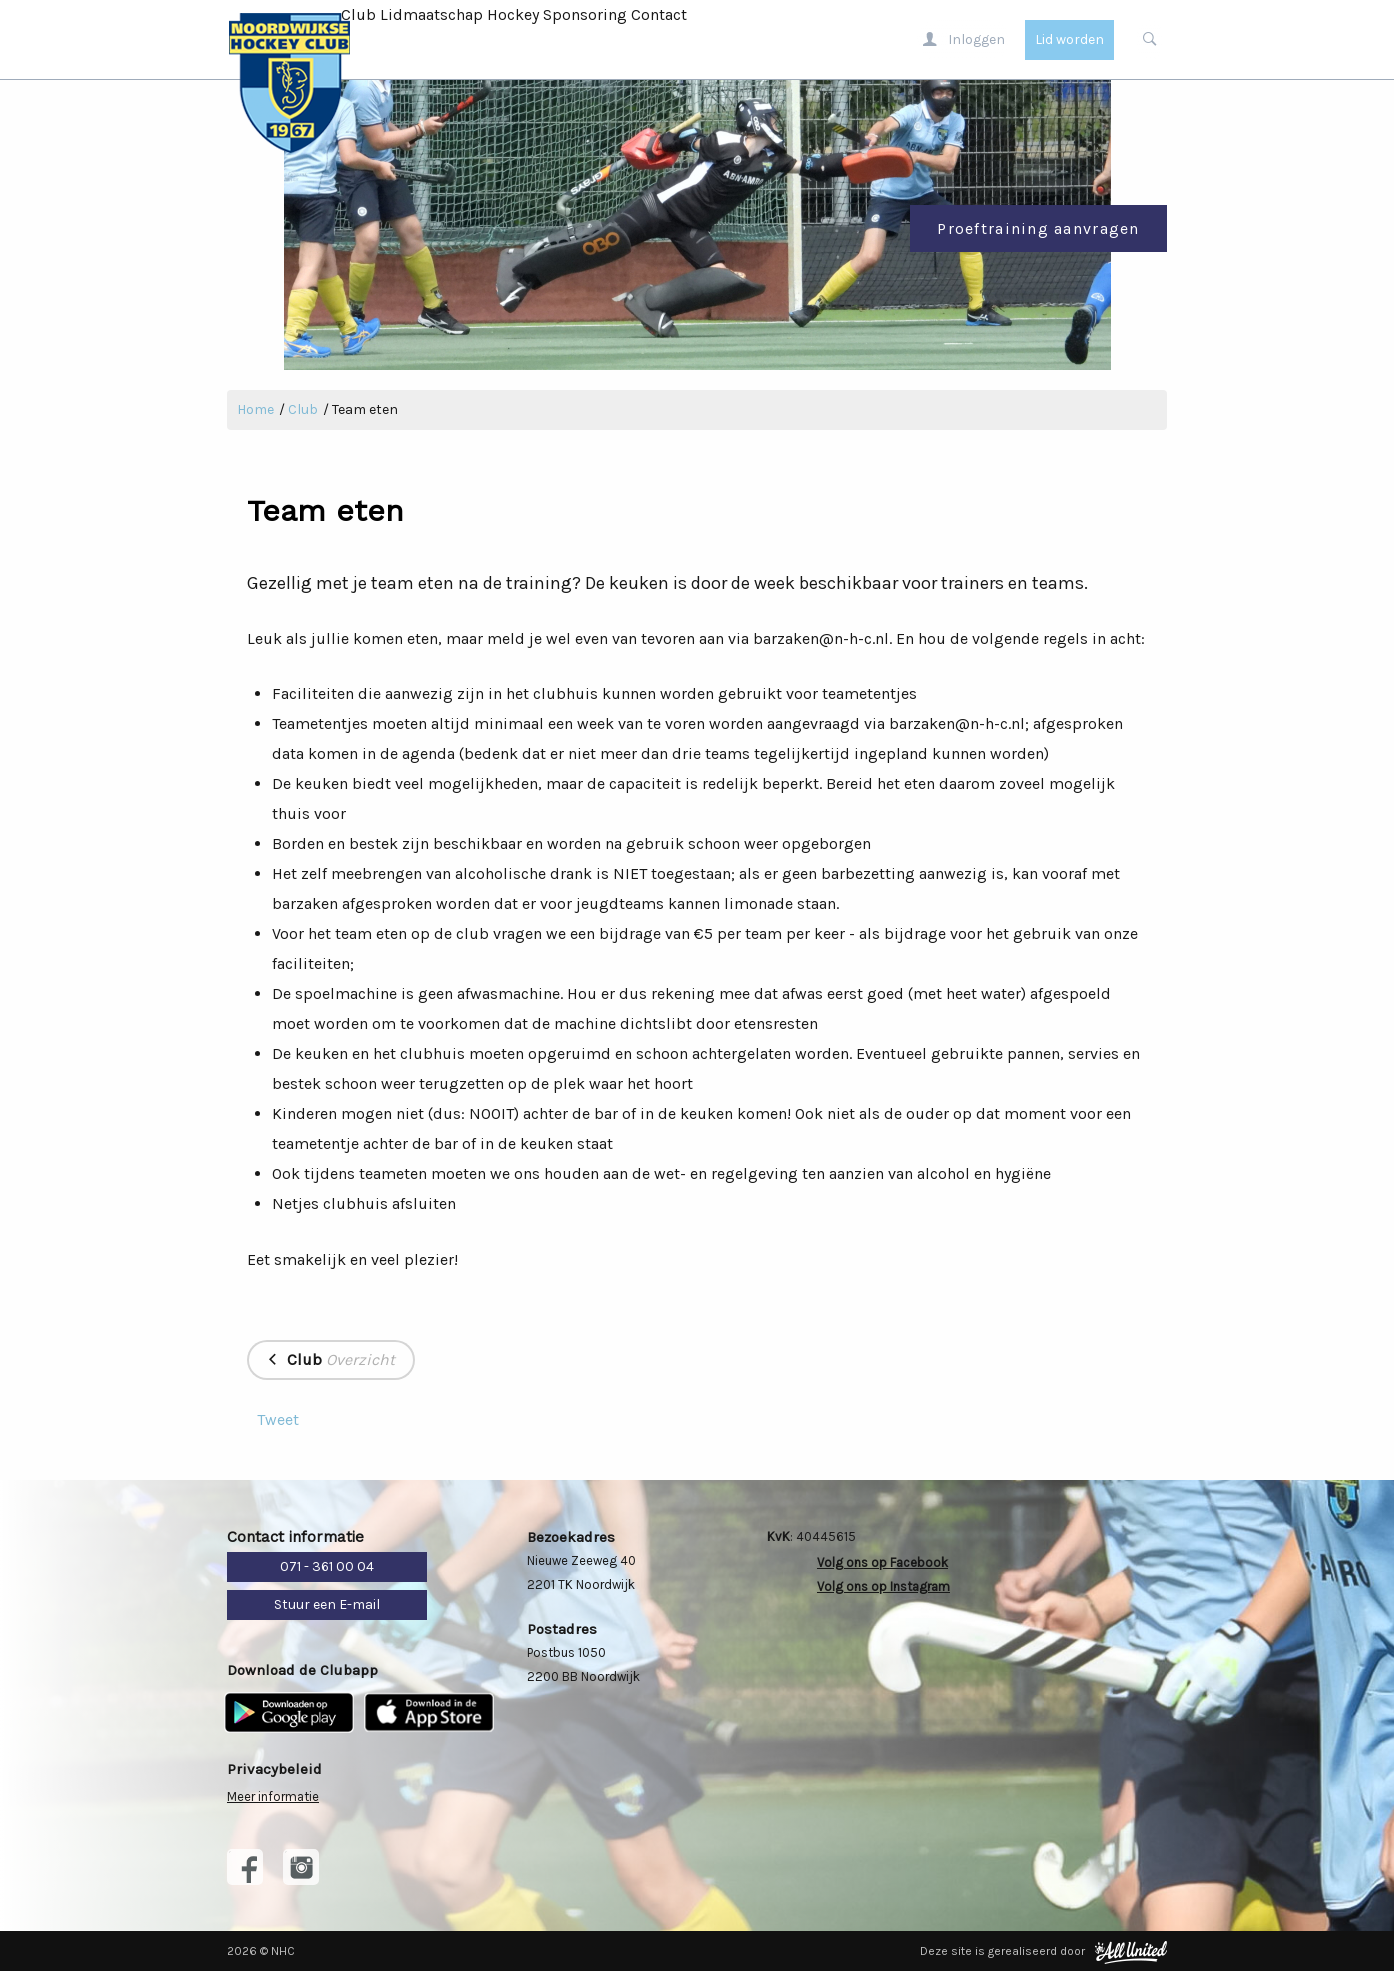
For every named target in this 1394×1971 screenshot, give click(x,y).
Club (358, 14)
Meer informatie (273, 1796)
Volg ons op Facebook (882, 1562)
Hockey (513, 14)
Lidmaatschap (431, 14)
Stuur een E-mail (327, 1604)
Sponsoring (585, 14)
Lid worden (1069, 39)
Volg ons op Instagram (883, 1586)
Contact (659, 14)
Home (255, 409)
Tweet (278, 1419)
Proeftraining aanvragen (1038, 228)
